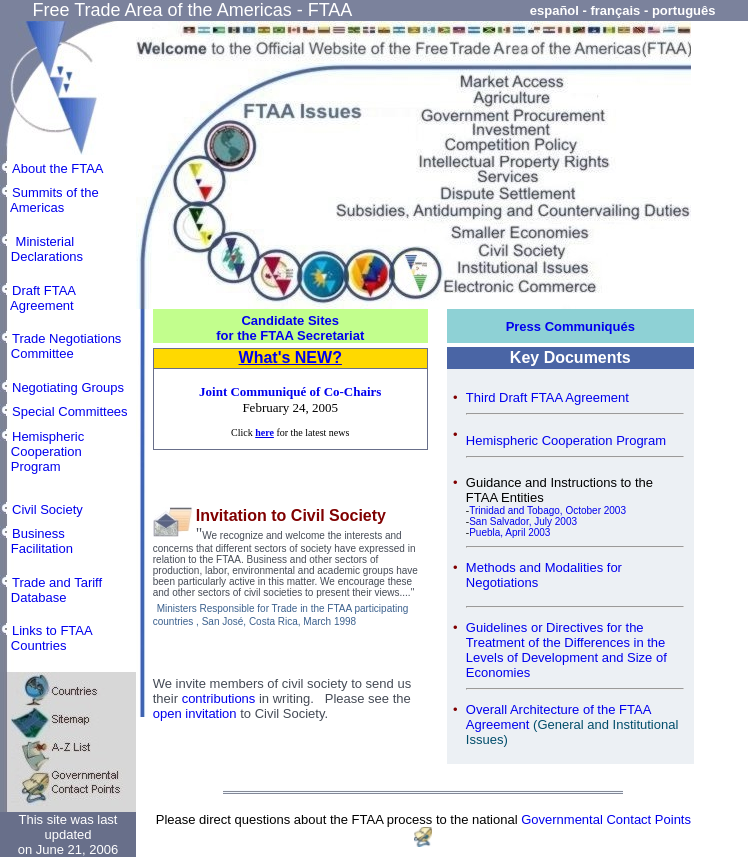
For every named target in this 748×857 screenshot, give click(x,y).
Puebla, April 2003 (509, 532)
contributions (219, 698)
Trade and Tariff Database (51, 590)
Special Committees (70, 411)
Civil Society (47, 509)
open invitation (195, 713)
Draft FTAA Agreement (38, 298)
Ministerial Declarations (41, 249)
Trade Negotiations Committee (60, 346)
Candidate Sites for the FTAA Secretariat (290, 328)
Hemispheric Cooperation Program (566, 440)
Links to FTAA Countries (46, 638)
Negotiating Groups (68, 387)
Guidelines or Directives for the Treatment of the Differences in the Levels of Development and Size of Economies (566, 650)
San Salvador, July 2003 (523, 521)
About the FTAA (58, 168)
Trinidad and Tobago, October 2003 (547, 510)
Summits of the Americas (49, 200)
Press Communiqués (570, 326)
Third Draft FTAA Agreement (547, 397)
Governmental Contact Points (606, 819)
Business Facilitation (36, 541)
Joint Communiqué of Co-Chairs (290, 391)
